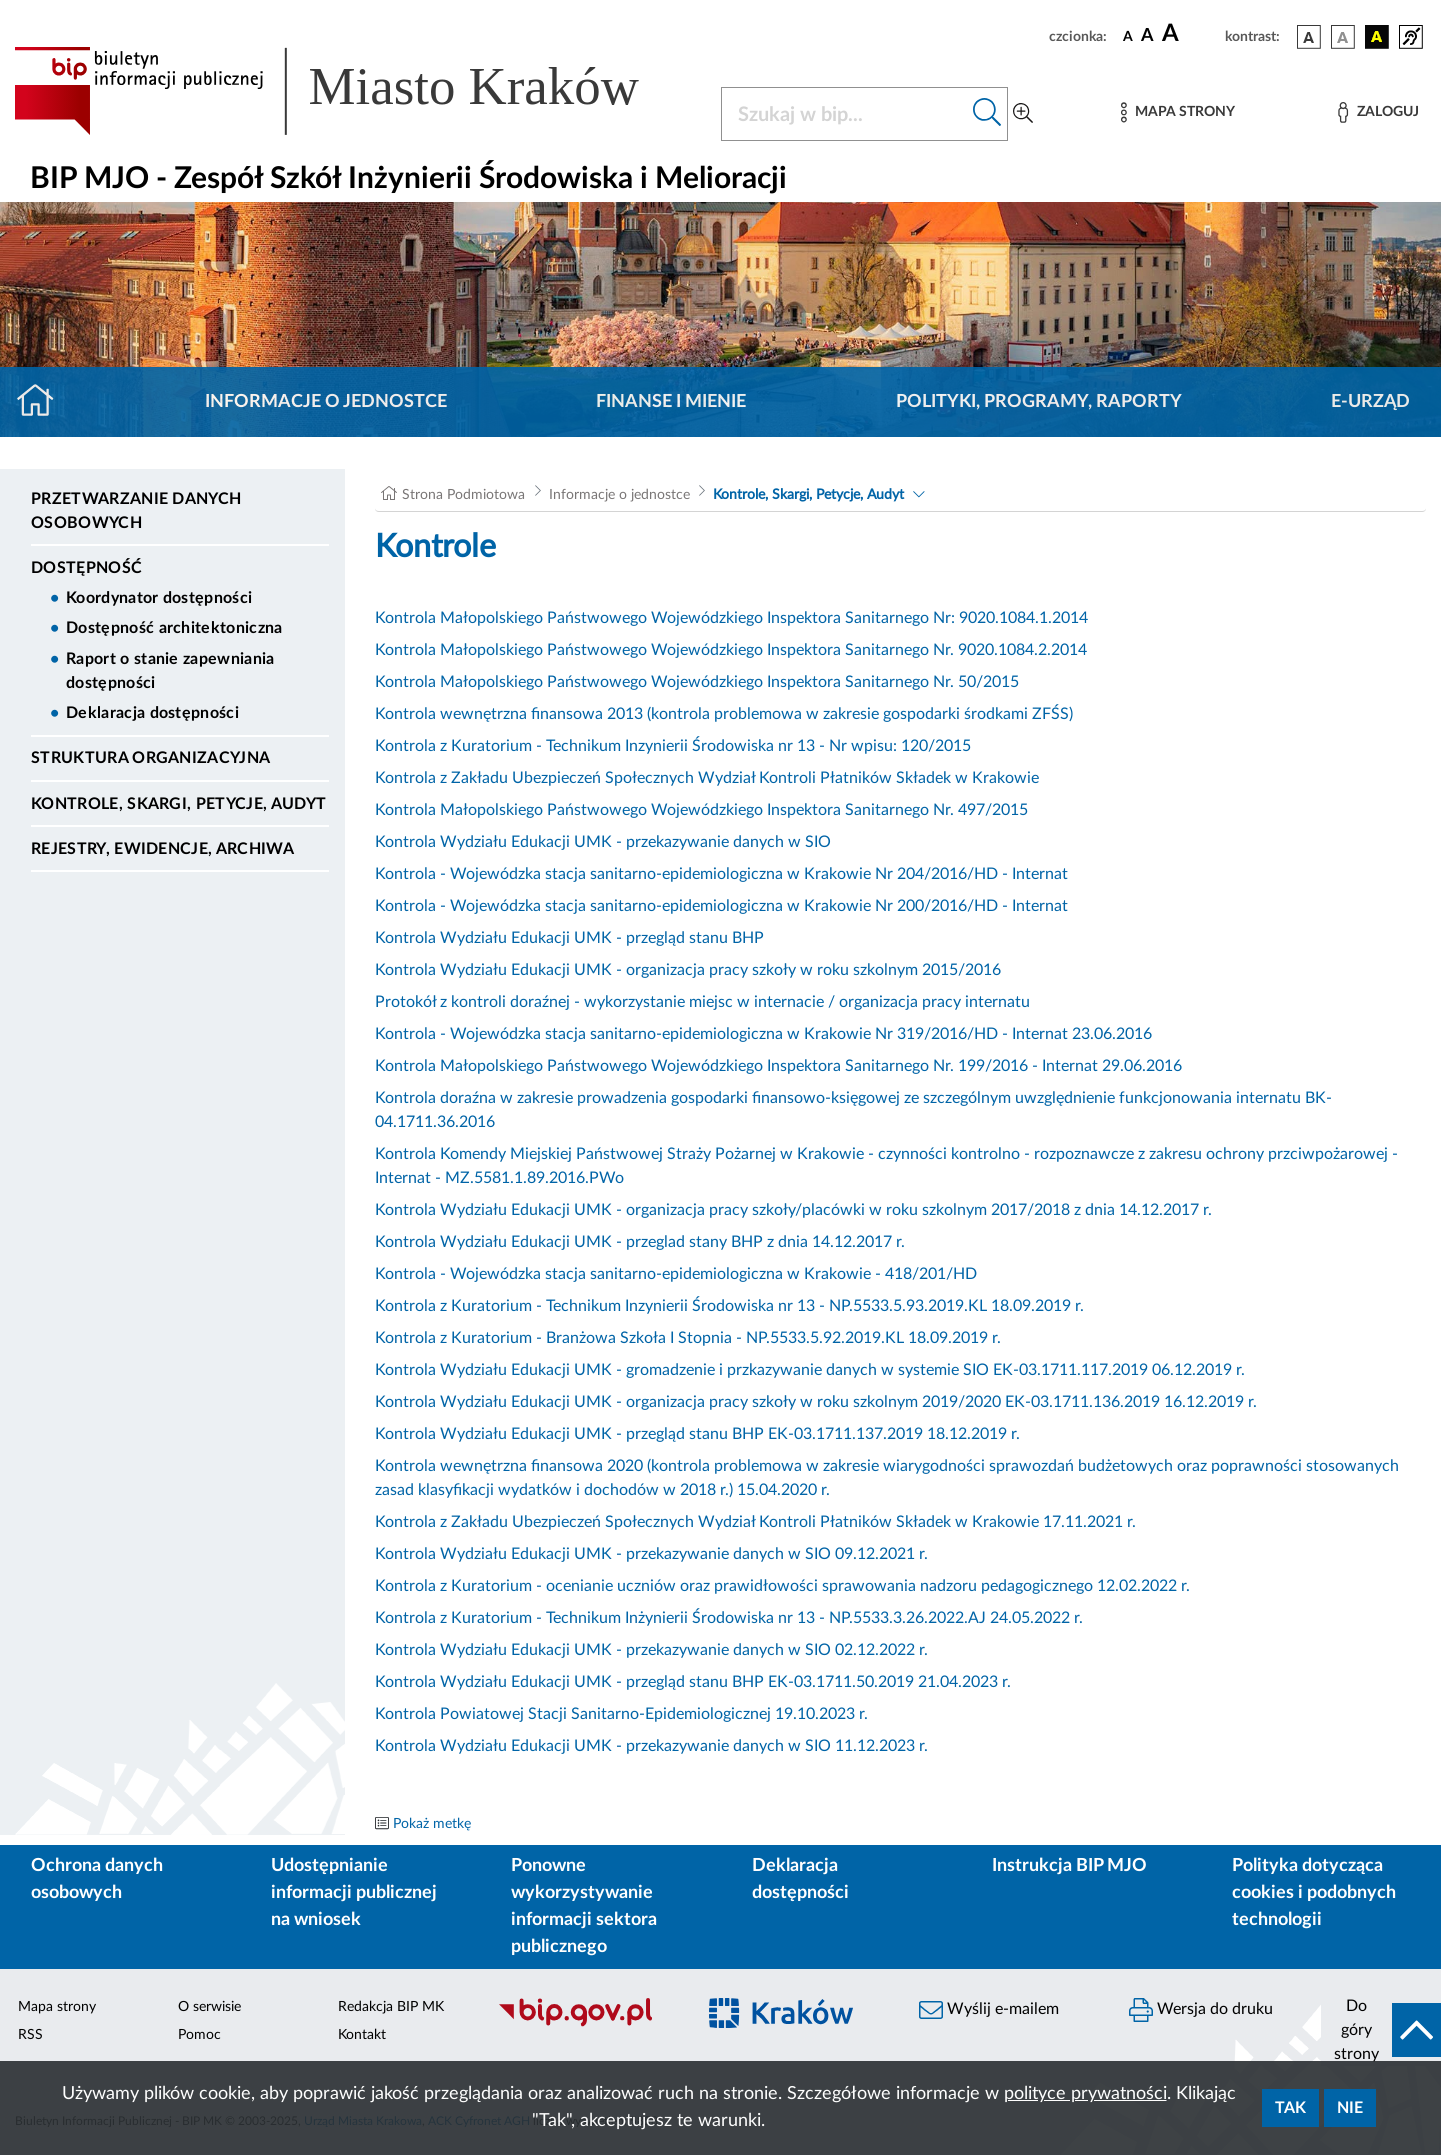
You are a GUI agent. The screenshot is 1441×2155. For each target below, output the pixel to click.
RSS (30, 2035)
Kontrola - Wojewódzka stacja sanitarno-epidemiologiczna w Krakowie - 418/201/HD (676, 1274)
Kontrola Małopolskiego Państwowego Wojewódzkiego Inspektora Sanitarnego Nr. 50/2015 (697, 682)
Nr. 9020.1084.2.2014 (1008, 650)
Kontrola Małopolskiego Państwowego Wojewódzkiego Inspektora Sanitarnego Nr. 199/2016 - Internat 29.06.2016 (778, 1066)
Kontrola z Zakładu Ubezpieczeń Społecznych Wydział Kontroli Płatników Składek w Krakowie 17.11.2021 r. (755, 1522)
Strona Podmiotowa (463, 495)
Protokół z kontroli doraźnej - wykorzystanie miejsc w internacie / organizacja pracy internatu (702, 1002)
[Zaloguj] (1378, 112)
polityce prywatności (1085, 2094)
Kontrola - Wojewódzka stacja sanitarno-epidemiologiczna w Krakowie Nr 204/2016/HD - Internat (721, 874)
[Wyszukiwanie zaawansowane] (1023, 114)
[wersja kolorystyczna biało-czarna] (1343, 37)
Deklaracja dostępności (152, 713)
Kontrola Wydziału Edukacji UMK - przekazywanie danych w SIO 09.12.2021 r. (651, 1554)
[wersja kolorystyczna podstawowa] (1309, 37)
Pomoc (199, 2035)
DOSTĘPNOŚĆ (86, 568)
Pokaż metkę (432, 1824)
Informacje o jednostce (326, 402)
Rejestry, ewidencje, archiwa (162, 849)
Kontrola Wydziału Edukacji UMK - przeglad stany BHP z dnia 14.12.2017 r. (640, 1242)
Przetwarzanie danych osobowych (136, 511)
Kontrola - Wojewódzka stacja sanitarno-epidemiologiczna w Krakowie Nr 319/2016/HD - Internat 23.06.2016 (763, 1034)
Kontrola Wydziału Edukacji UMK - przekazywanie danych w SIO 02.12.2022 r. (651, 1650)
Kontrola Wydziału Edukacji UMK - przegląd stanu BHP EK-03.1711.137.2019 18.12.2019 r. (697, 1434)
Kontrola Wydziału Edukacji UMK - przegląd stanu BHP (569, 938)
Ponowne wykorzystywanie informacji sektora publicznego (584, 1906)
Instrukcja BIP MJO (1069, 1866)
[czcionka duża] (1190, 34)
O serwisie (209, 2007)
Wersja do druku (1201, 2010)
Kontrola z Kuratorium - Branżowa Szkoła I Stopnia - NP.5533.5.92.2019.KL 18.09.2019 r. (688, 1338)
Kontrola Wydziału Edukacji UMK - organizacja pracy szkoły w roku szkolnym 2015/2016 (688, 970)
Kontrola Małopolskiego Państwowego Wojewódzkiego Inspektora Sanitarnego (652, 650)
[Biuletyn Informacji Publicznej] (585, 2024)
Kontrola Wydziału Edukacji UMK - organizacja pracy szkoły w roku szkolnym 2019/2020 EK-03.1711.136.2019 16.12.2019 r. (816, 1402)
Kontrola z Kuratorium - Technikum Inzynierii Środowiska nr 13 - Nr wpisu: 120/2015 (673, 746)
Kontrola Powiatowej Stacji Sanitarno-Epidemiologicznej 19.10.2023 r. (621, 1714)
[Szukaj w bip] (987, 114)
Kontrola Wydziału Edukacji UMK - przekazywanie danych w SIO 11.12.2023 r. (651, 1746)
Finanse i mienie (671, 402)
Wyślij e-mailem (989, 2010)
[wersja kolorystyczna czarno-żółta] (1377, 37)
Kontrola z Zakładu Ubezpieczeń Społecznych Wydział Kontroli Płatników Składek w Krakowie (707, 778)
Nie (1350, 2108)
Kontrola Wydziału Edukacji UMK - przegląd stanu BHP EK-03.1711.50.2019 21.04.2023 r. (693, 1682)
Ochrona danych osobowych (97, 1879)
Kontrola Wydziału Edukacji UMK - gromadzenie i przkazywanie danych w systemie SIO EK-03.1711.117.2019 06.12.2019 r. (810, 1370)
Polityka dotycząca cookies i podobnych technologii (1314, 1893)
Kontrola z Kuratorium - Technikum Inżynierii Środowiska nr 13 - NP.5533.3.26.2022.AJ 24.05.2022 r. (729, 1618)
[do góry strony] (1381, 2030)
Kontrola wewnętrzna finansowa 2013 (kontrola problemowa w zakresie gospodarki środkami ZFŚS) (724, 714)
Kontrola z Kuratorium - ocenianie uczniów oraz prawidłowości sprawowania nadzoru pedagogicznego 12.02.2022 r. (782, 1586)
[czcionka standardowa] (1128, 36)
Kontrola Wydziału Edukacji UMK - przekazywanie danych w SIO (603, 842)
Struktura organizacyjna (150, 758)
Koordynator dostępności (159, 598)
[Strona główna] (43, 402)
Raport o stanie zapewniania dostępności (170, 671)
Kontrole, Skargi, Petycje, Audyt (178, 804)
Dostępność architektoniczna (174, 628)
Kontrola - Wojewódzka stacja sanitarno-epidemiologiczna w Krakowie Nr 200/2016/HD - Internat (721, 906)
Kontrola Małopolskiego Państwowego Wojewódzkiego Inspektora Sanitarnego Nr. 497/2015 (701, 810)
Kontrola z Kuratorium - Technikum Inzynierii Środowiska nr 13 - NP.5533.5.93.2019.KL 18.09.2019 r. (729, 1306)
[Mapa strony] (1178, 112)
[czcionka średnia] (1147, 36)
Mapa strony (57, 2007)
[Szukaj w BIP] (844, 114)
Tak (1290, 2108)
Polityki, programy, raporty (1039, 402)
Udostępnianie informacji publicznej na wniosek (354, 1893)
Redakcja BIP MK (391, 2007)
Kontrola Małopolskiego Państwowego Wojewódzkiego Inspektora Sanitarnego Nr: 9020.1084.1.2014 (731, 618)
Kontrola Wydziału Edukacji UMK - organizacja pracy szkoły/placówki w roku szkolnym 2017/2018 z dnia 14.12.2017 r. (793, 1210)
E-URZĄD (1370, 402)
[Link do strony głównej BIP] (355, 91)
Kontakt (362, 2035)
